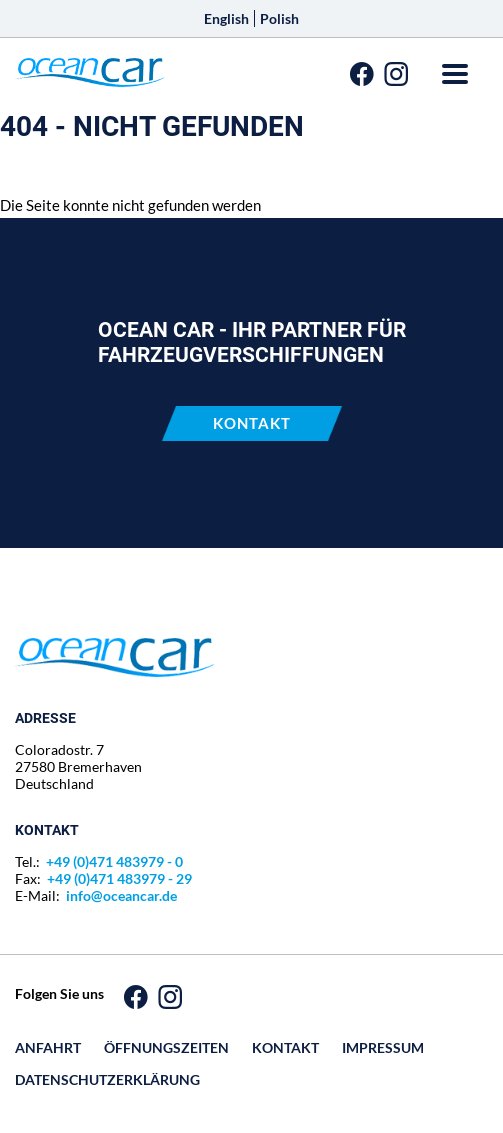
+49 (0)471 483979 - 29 (119, 878)
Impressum (383, 1047)
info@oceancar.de (121, 895)
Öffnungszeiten (166, 1047)
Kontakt (252, 423)
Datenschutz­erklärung (107, 1079)
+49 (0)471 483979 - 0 (114, 861)
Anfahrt (48, 1047)
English (226, 18)
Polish (279, 18)
